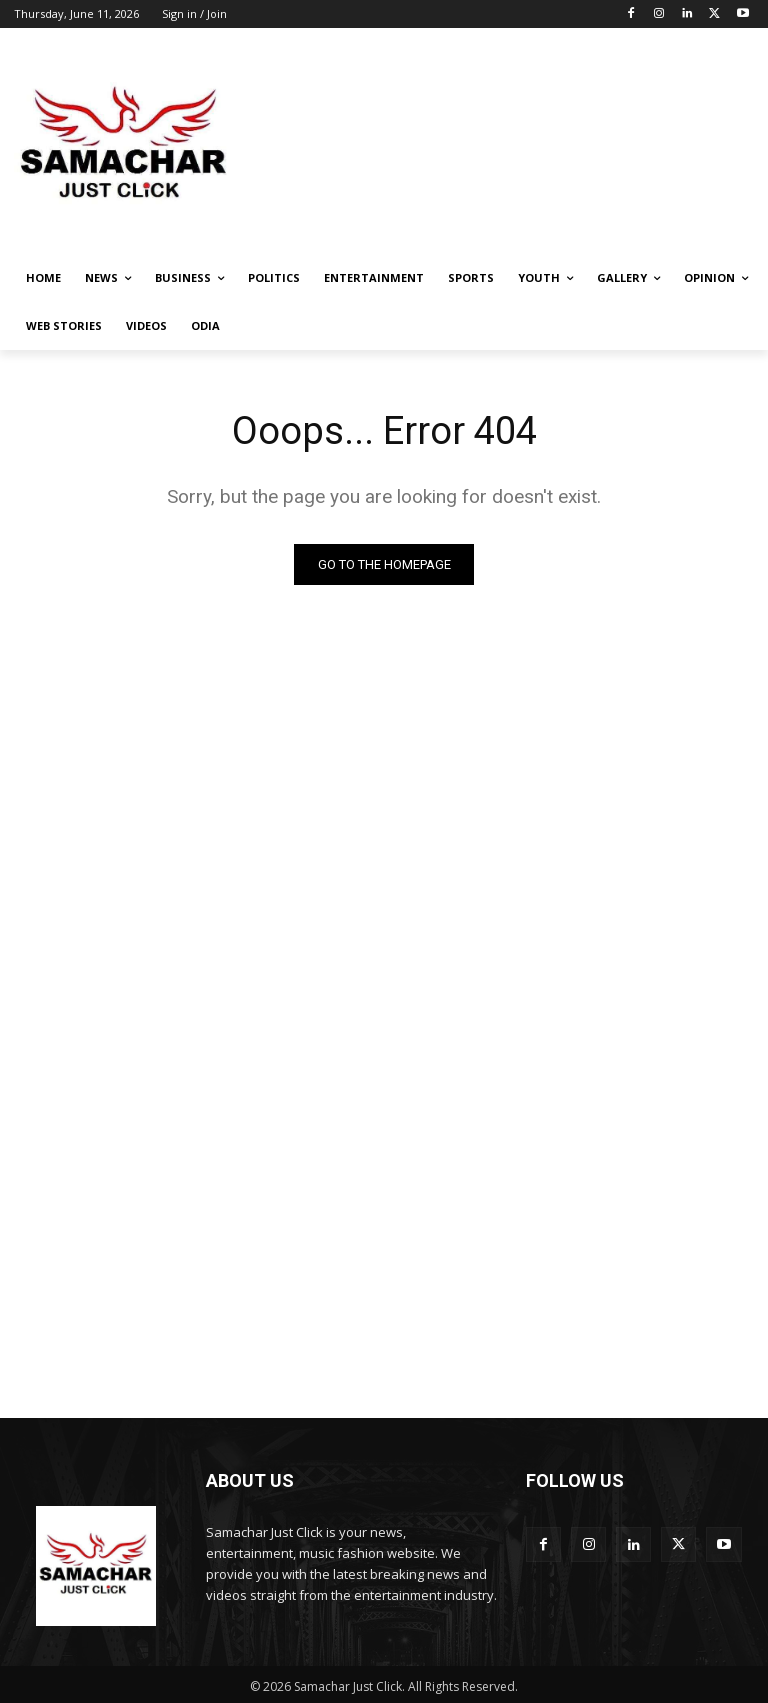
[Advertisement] (520, 144)
